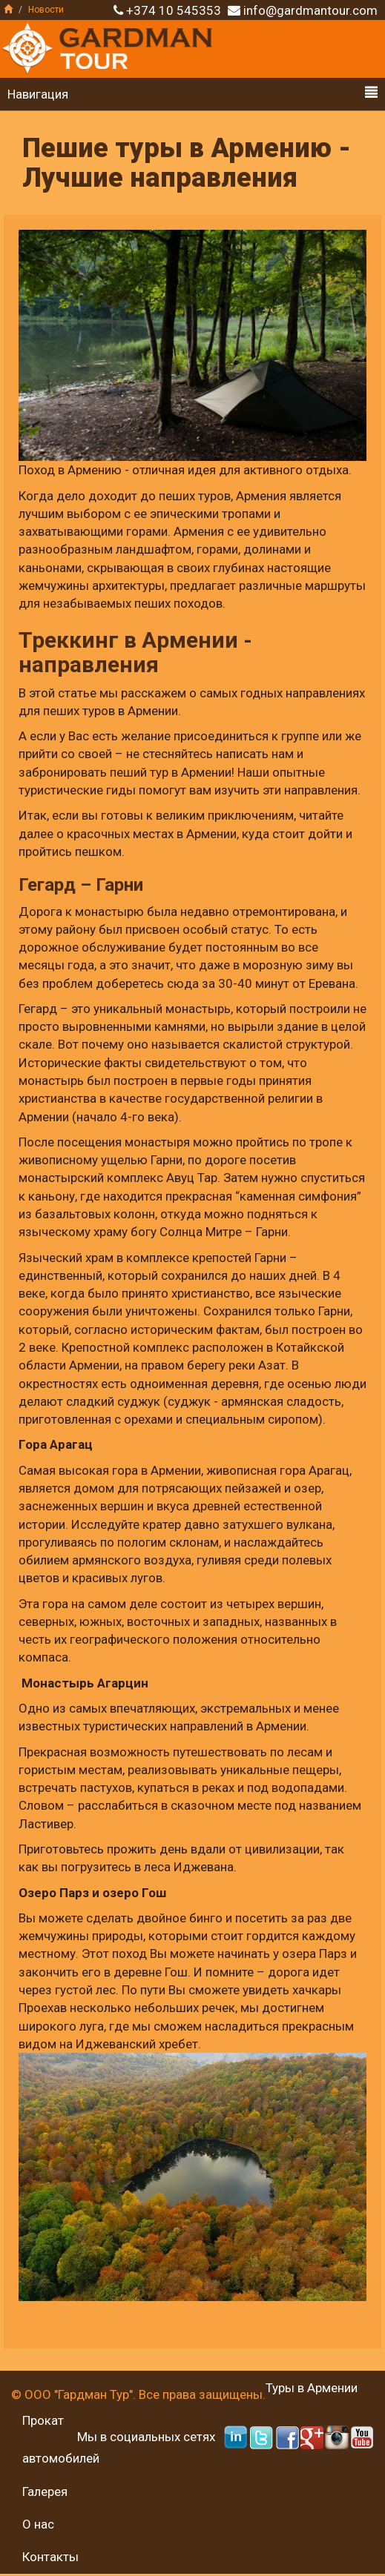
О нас (38, 2524)
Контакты (50, 2556)
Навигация (192, 94)
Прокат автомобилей (60, 2439)
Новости (46, 9)
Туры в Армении (312, 2387)
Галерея (45, 2491)
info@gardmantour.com (310, 10)
